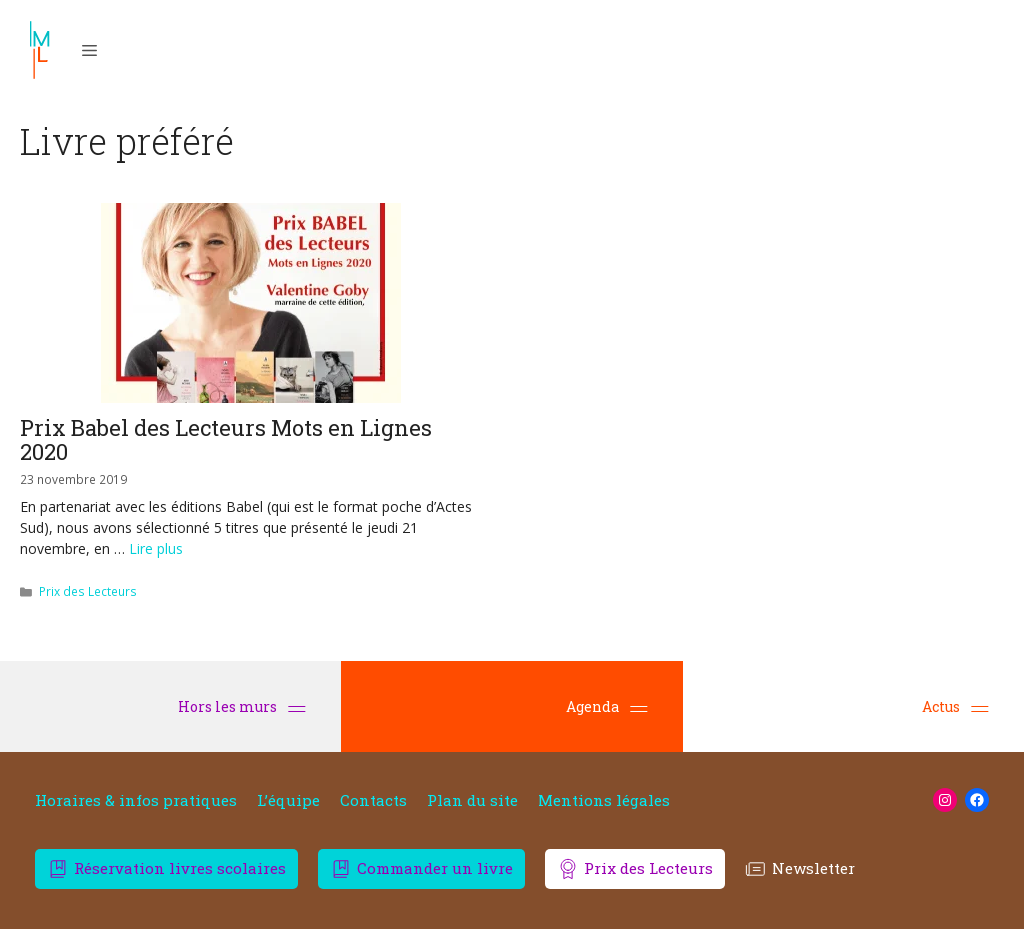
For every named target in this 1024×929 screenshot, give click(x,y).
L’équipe (288, 800)
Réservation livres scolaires (180, 868)
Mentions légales (604, 800)
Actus (955, 706)
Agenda (607, 706)
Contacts (373, 800)
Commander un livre (435, 868)
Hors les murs (242, 706)
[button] (90, 50)
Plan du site (472, 800)
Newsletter (813, 868)
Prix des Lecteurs (88, 591)
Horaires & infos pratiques (136, 800)
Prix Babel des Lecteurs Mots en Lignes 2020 (226, 439)
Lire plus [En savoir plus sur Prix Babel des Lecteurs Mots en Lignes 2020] (156, 548)
